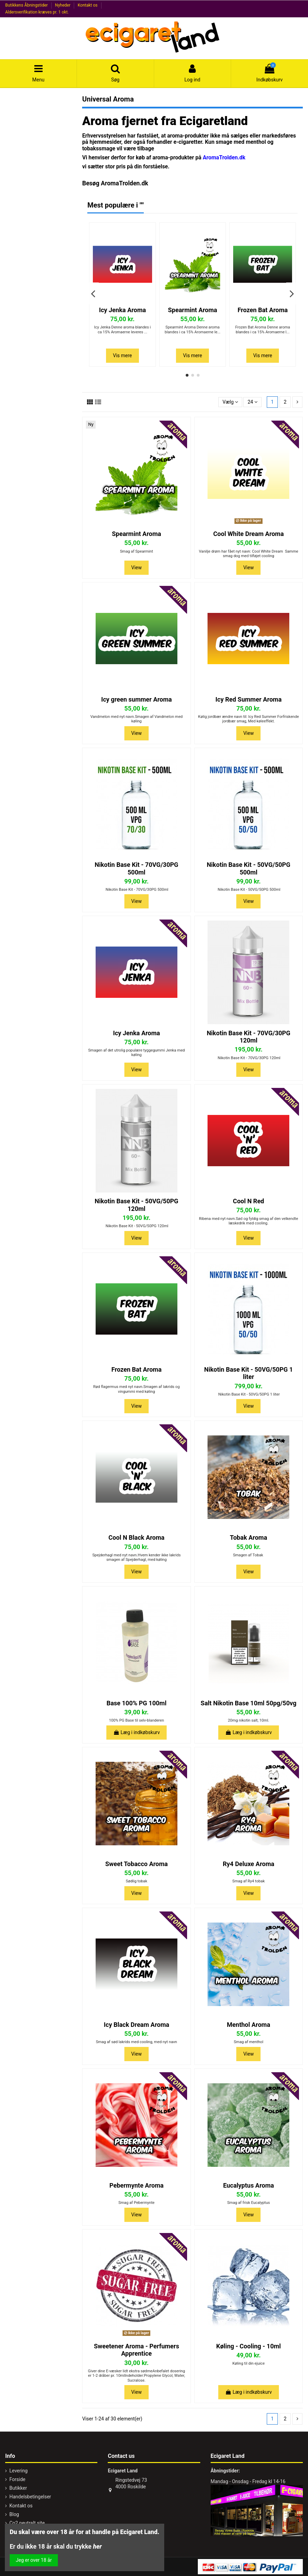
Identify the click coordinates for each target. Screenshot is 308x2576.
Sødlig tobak (136, 1881)
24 (252, 402)
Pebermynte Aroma (136, 2185)
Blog (14, 2514)
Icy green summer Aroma (136, 699)
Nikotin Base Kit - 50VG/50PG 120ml (136, 1204)
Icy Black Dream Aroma (136, 2024)
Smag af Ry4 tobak (248, 1881)
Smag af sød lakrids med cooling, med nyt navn (136, 2042)
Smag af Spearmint (136, 551)
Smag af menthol (248, 2042)
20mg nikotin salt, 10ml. (248, 1720)
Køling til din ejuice (248, 2363)
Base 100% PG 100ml (136, 1703)
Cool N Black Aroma (136, 1537)
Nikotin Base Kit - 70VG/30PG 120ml (248, 1036)
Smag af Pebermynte (136, 2202)
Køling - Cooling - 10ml (248, 2346)
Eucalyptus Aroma (248, 2185)
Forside (17, 2479)
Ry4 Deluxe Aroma (248, 1863)
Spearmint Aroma (192, 310)
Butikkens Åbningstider (27, 5)
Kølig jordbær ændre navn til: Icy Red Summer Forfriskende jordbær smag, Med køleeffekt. (248, 718)
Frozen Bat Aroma (263, 310)
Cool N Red (248, 1201)
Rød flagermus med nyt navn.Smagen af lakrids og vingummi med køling (136, 1388)
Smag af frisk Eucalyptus (248, 2202)
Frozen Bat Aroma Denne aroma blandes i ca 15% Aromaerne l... (262, 329)
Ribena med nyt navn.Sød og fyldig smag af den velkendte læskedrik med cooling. (248, 1220)
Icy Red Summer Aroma (248, 699)
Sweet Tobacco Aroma (136, 1863)
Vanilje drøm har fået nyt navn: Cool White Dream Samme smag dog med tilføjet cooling (248, 553)
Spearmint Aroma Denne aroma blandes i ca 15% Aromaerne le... (192, 329)
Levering (18, 2470)
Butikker (18, 2488)
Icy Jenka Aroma (122, 310)
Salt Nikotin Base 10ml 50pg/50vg (248, 1703)
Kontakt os (88, 5)
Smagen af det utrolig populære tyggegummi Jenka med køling (136, 1052)
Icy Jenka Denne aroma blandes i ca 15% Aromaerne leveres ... (122, 329)
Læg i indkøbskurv (136, 1732)
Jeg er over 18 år (34, 2560)
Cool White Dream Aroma (248, 533)
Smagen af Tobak (248, 1555)
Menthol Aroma (248, 2024)
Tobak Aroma (248, 1537)
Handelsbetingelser (30, 2496)
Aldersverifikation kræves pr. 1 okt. (37, 12)
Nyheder (63, 5)
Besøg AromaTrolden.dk (115, 183)
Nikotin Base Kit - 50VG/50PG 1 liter (248, 1373)
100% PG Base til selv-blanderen (136, 1720)
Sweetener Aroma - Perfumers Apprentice (136, 2349)
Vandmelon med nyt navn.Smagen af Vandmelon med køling (136, 718)
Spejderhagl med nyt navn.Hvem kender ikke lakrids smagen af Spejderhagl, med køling (136, 1557)
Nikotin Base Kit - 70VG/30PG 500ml (136, 868)
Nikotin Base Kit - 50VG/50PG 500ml (248, 868)
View (136, 567)
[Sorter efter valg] (230, 402)
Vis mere (122, 355)
